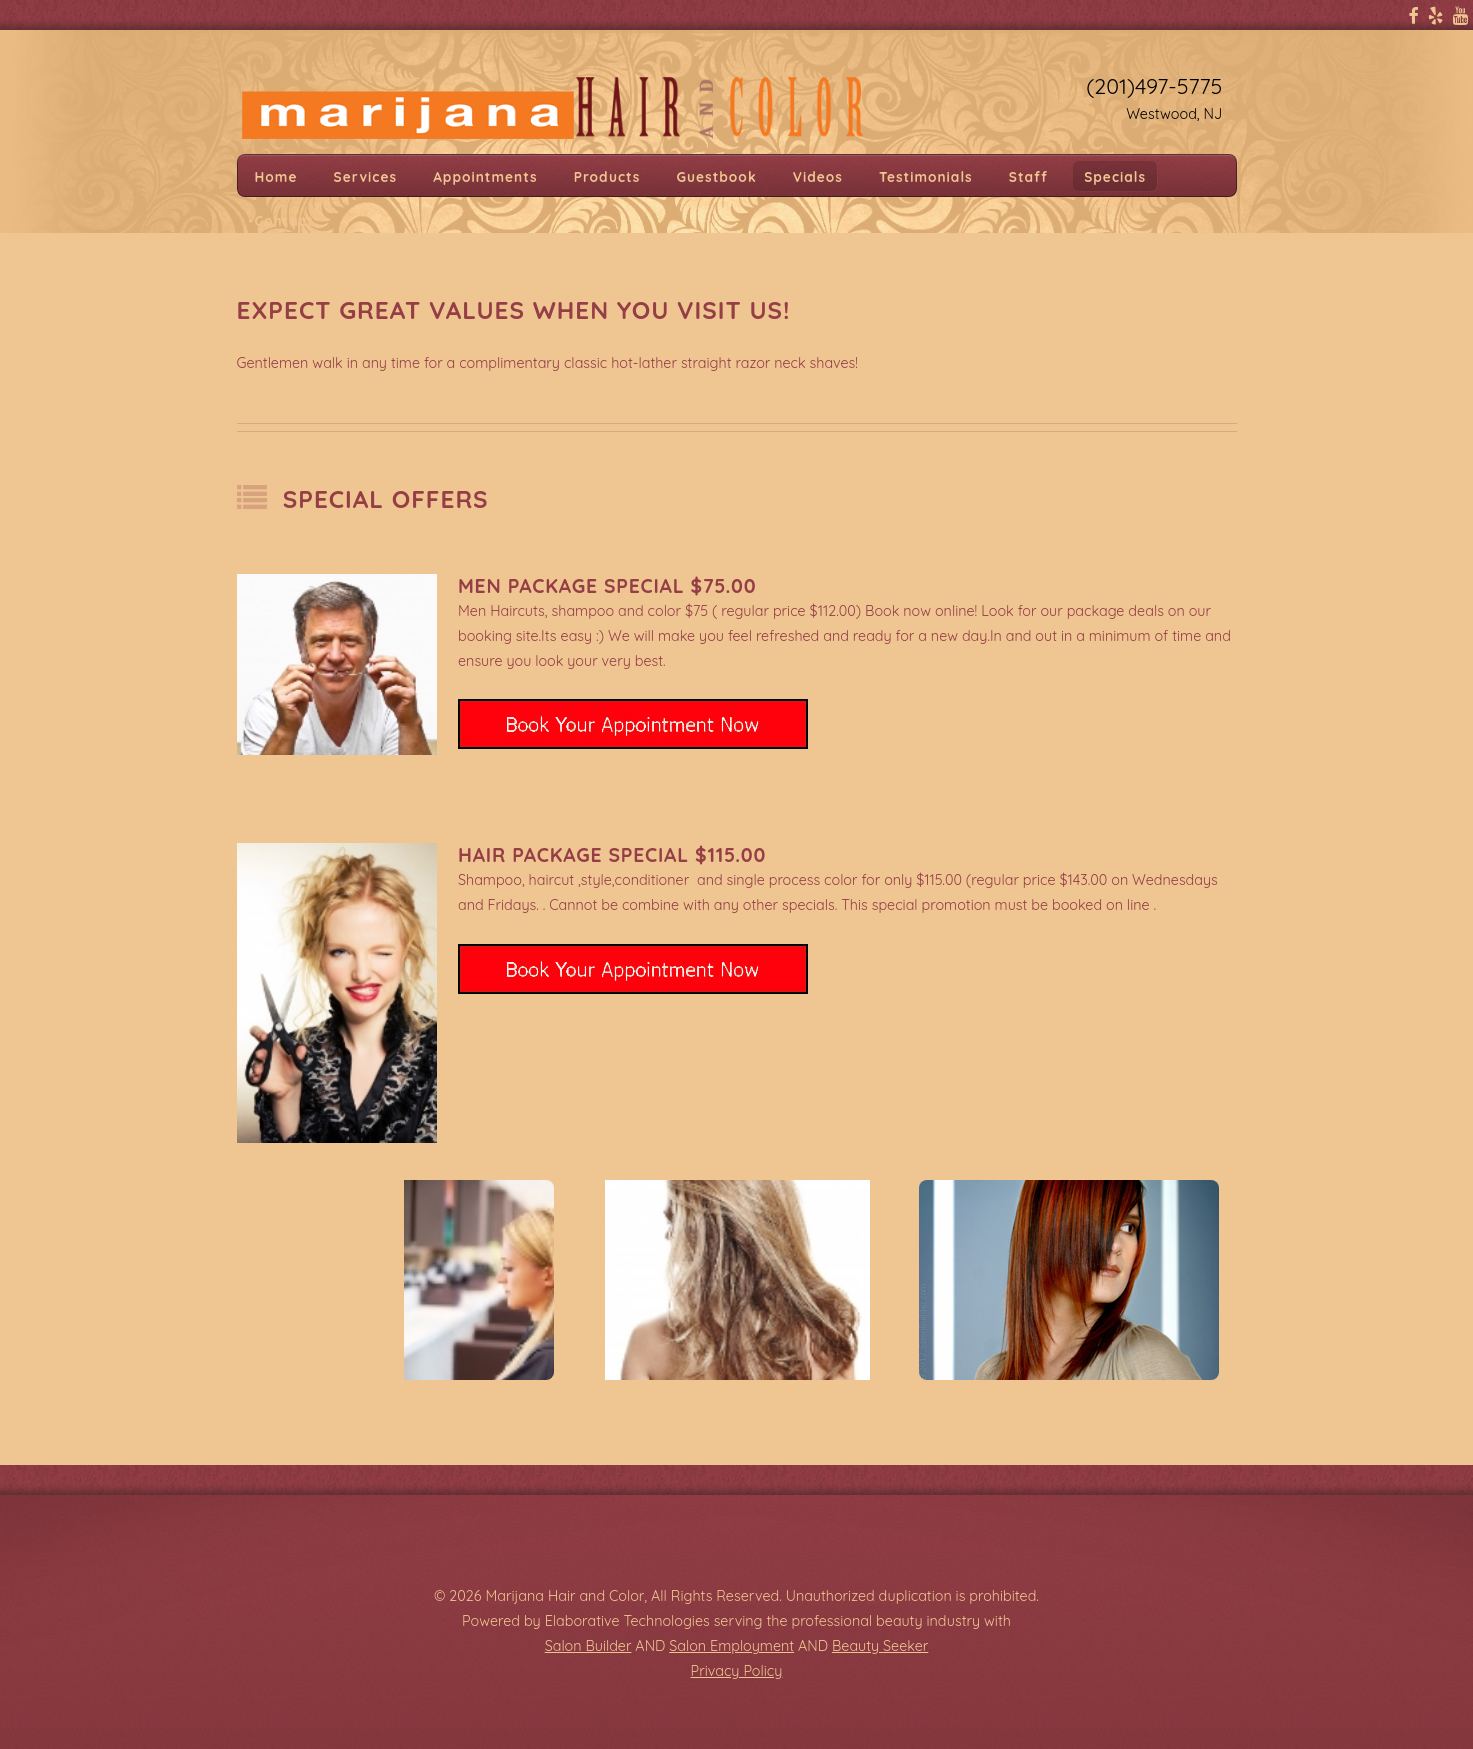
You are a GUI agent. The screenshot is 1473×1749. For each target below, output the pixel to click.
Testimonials (926, 175)
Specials (1115, 175)
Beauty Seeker (880, 1646)
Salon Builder (588, 1646)
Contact (284, 219)
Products (607, 175)
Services (365, 175)
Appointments (485, 175)
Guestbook (717, 175)
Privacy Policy (737, 1671)
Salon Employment (731, 1646)
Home (276, 175)
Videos (818, 175)
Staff (1028, 175)
